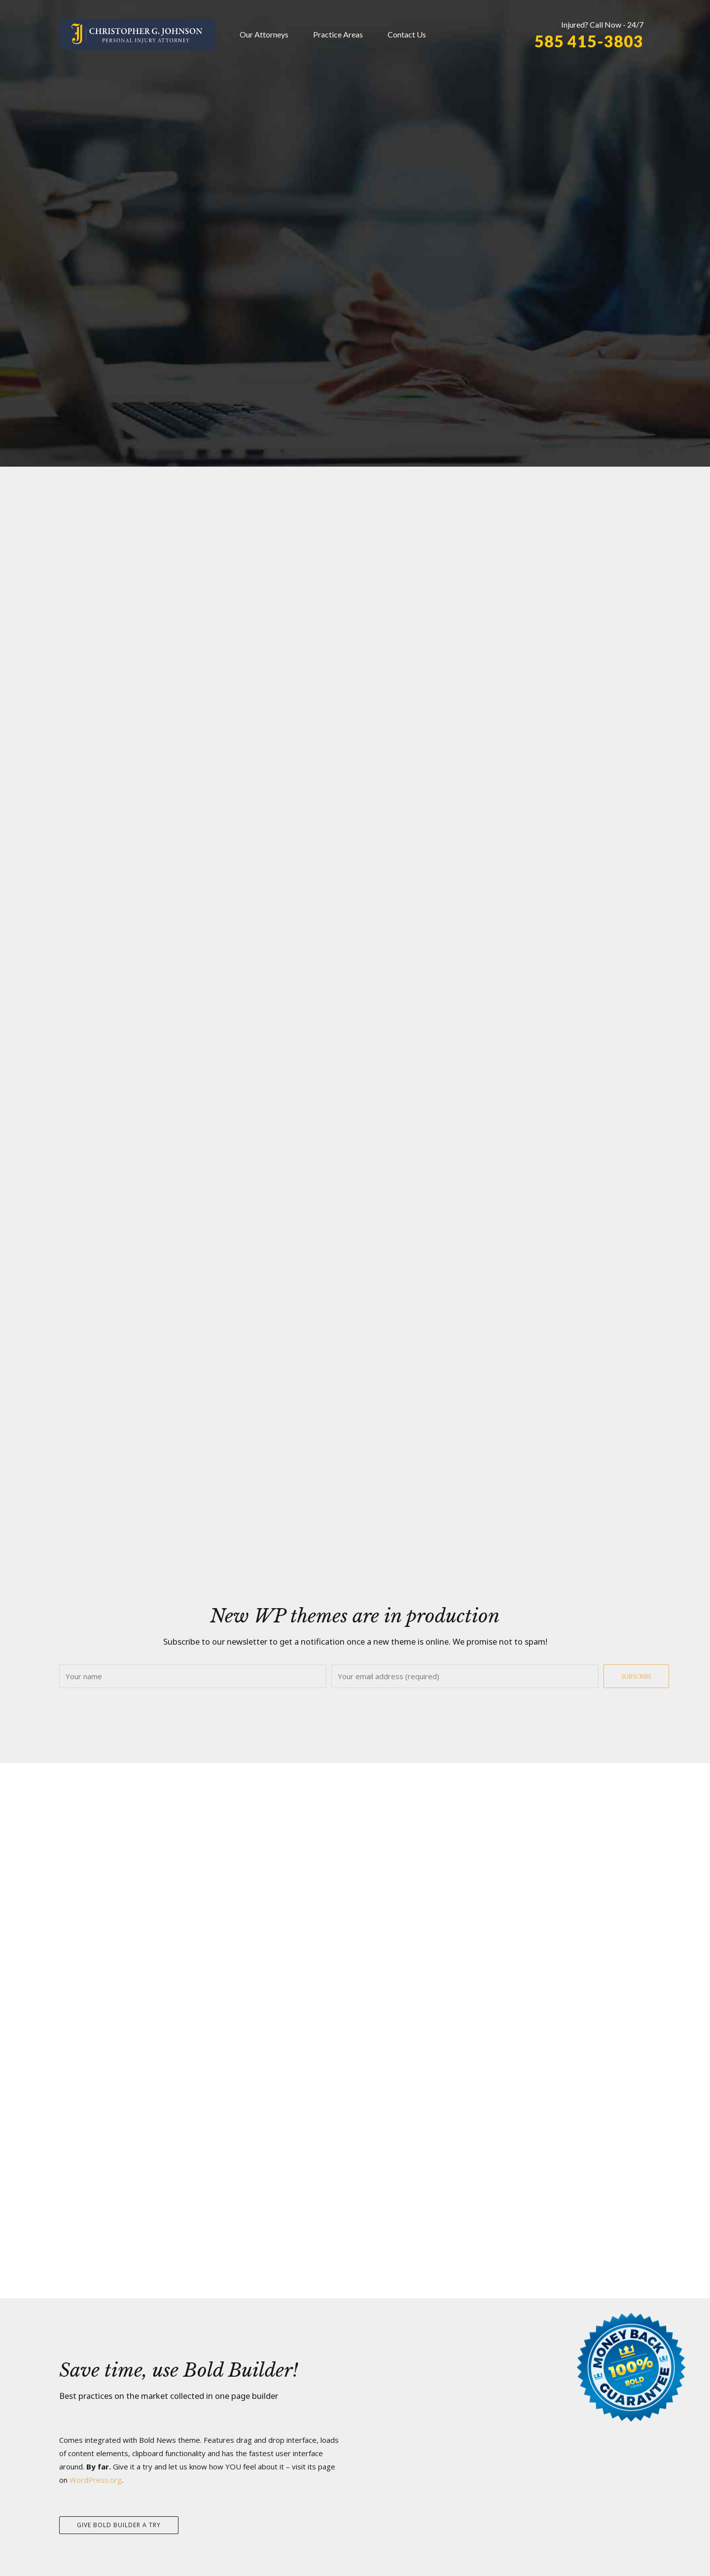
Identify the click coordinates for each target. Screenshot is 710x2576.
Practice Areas (338, 34)
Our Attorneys (264, 34)
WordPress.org (96, 2480)
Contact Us (407, 34)
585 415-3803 (588, 41)
